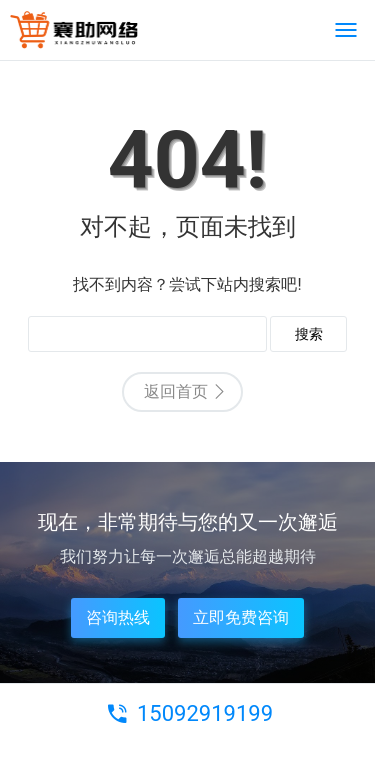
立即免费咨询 (241, 617)
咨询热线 (118, 617)
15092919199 (205, 713)
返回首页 (176, 391)
